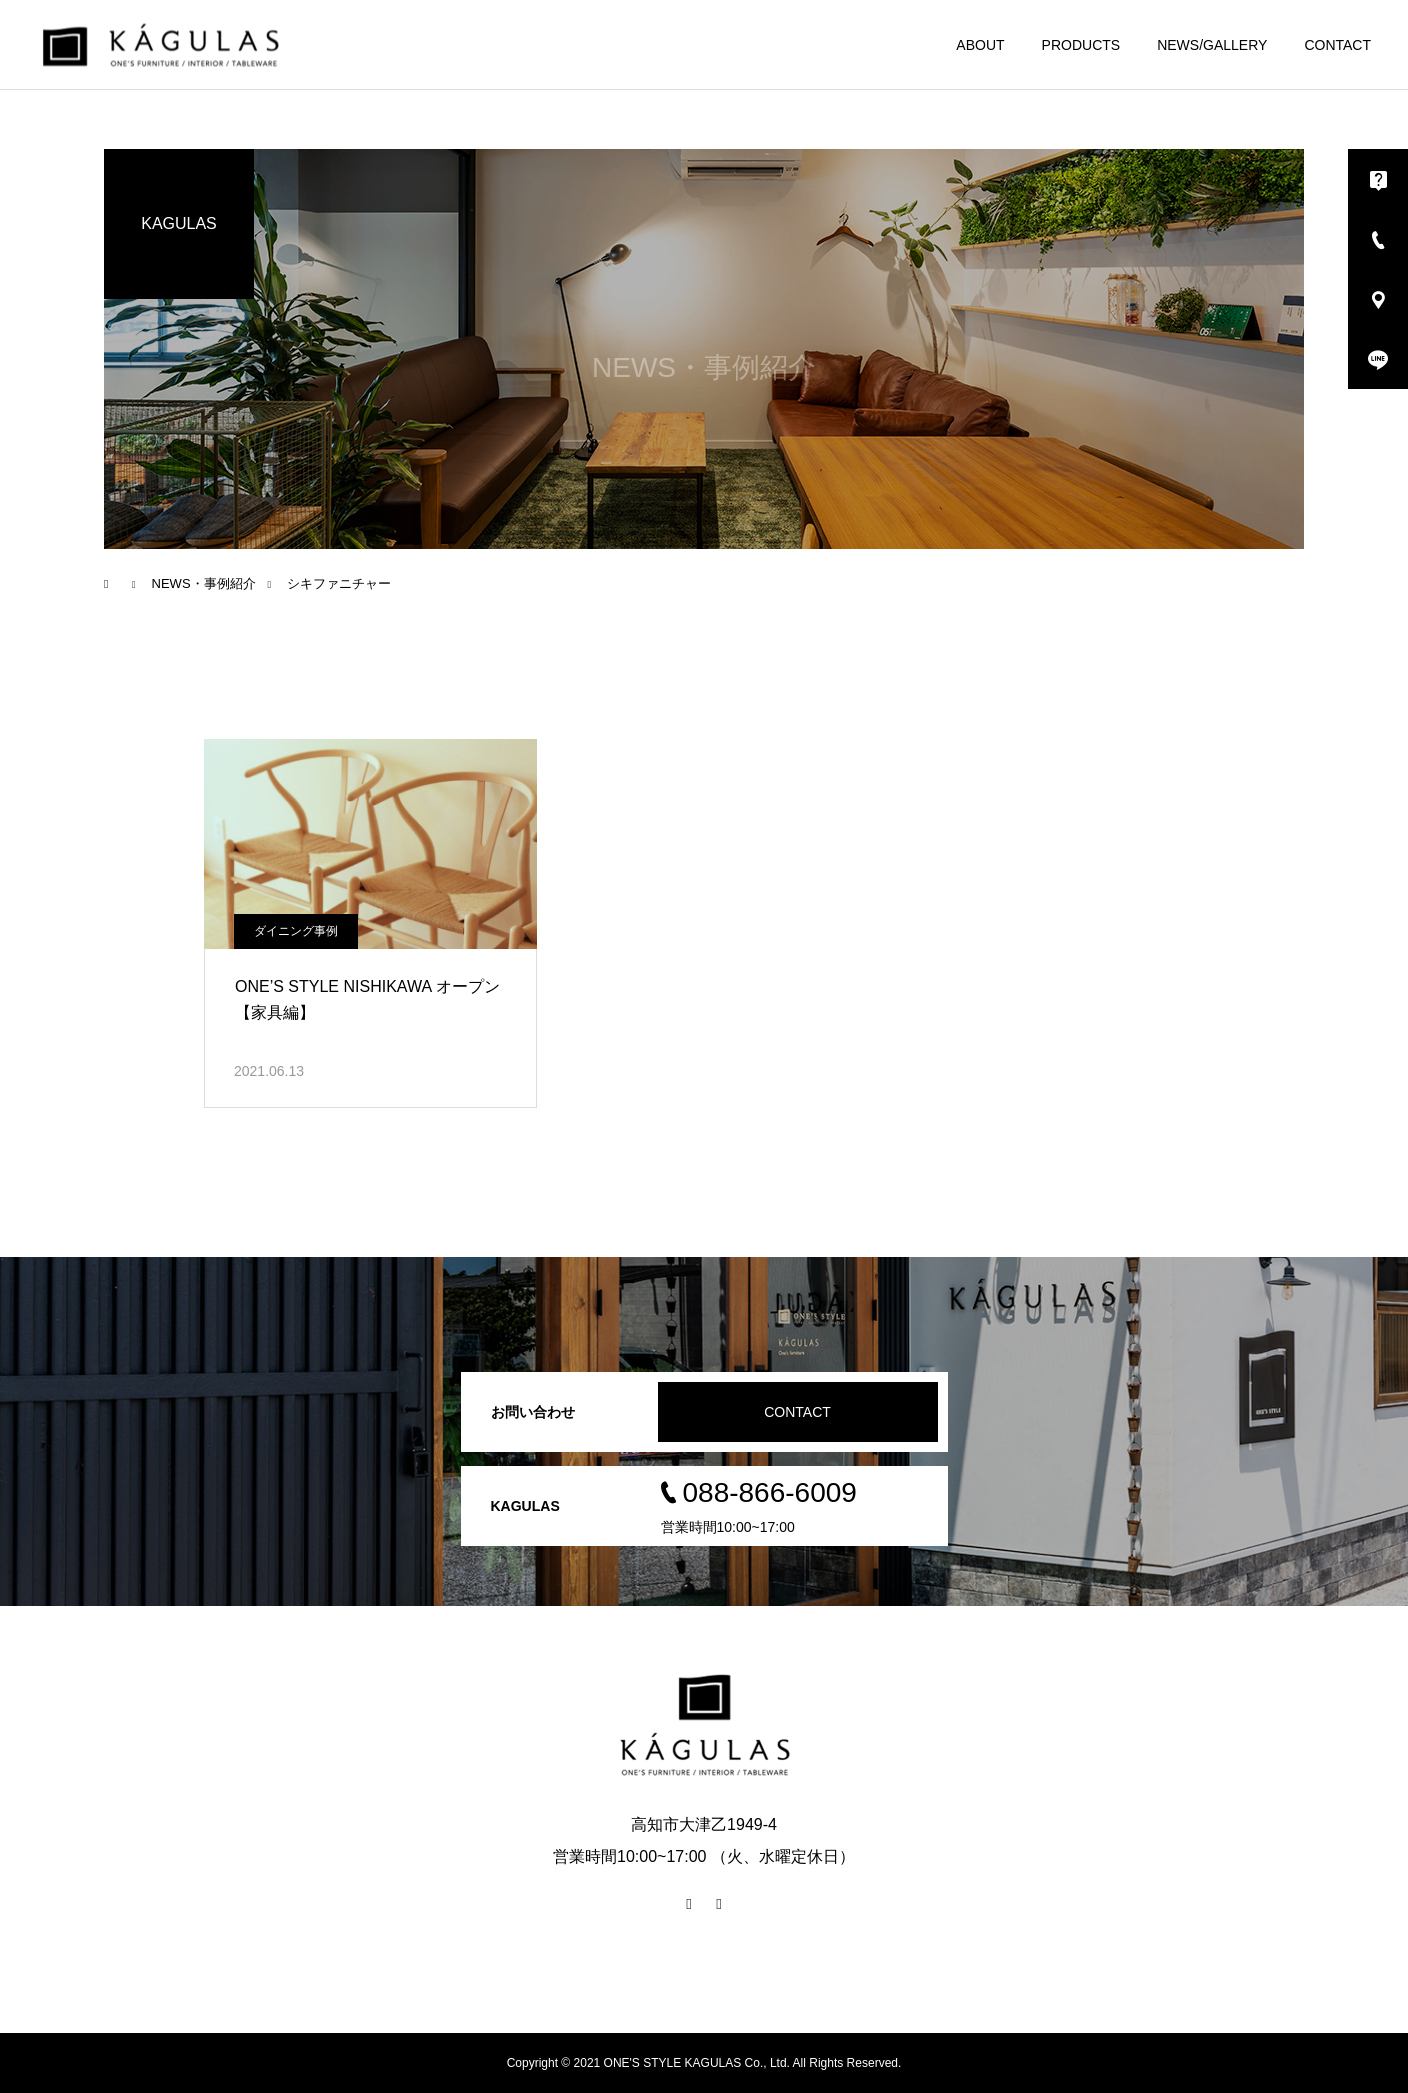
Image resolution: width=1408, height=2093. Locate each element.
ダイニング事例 (296, 931)
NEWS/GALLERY (1212, 45)
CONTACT (1337, 45)
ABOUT (980, 45)
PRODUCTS (1081, 45)
